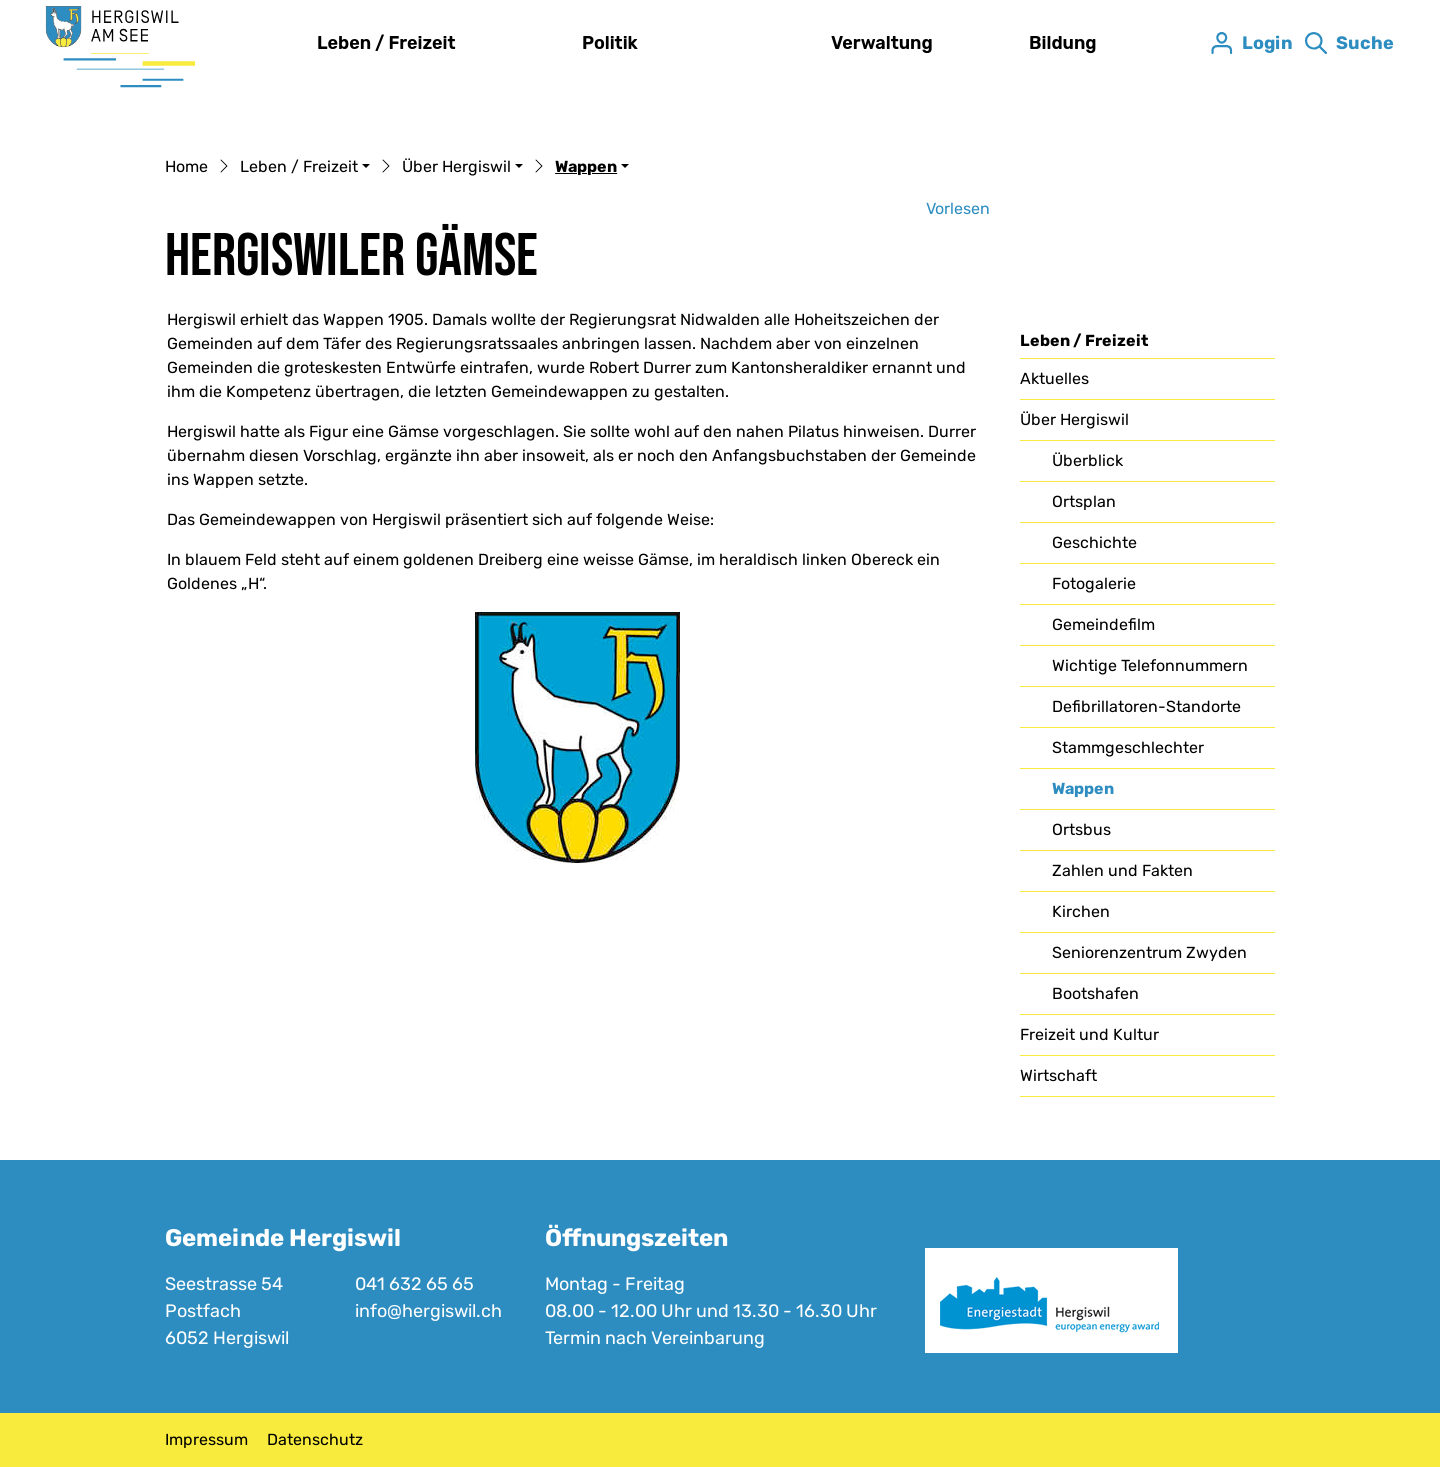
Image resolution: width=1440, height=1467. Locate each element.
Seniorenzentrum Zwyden (1149, 952)
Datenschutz (315, 1439)
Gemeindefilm (1103, 624)
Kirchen (1081, 911)
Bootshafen (1095, 993)
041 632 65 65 (414, 1284)
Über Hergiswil (1074, 419)
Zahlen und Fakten (1122, 870)
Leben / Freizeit (386, 43)
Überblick (1087, 460)
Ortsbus (1081, 829)
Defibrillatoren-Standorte (1146, 706)
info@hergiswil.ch (428, 1311)
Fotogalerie (1094, 583)
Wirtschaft (1058, 1075)
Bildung (1063, 43)
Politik (610, 43)
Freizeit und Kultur (1089, 1034)
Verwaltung (882, 43)
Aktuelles (1054, 378)
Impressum (206, 1439)
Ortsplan (1084, 501)
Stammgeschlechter (1128, 747)
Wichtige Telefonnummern (1150, 665)
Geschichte (1094, 542)
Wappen (1102, 794)
